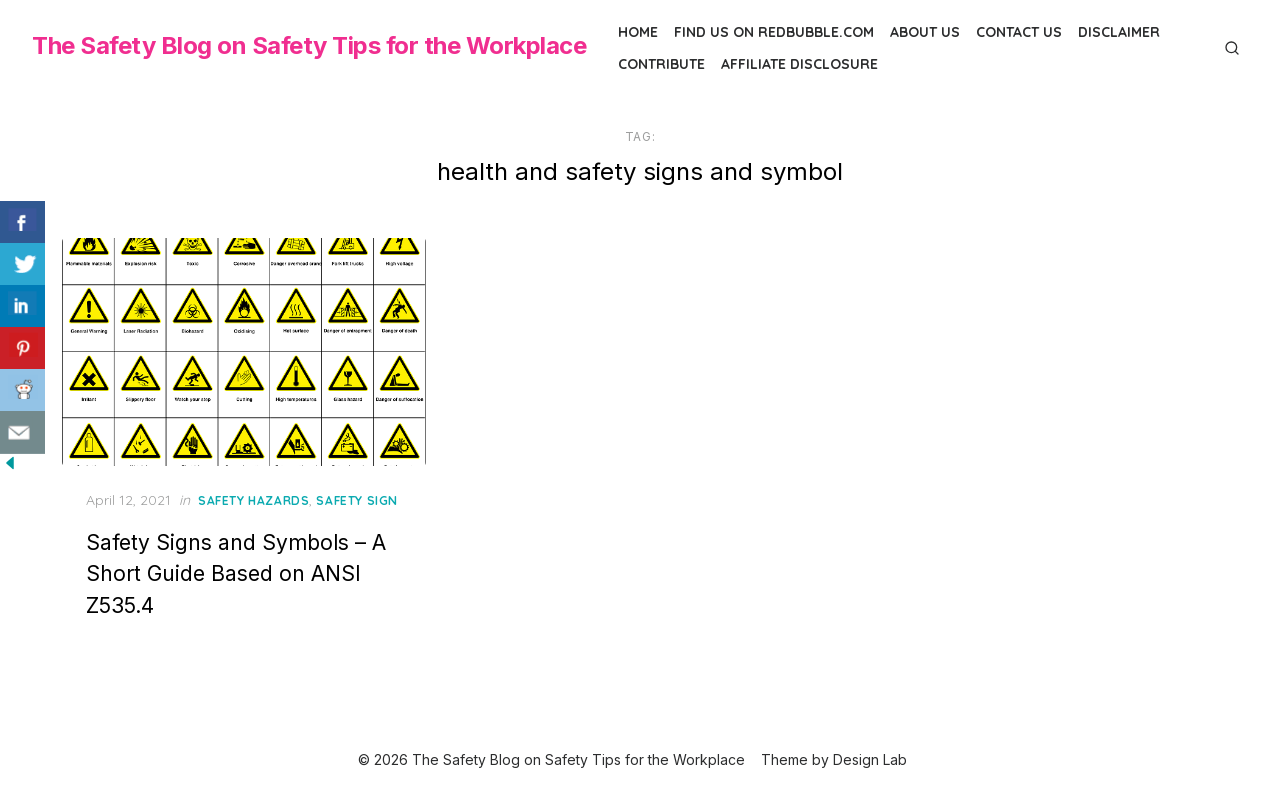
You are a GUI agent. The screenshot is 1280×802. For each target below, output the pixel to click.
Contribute (661, 64)
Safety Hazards (253, 500)
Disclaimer (1119, 32)
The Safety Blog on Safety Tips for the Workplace (309, 45)
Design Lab (870, 759)
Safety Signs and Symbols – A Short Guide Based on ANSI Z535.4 (236, 574)
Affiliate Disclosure (799, 64)
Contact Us (1019, 32)
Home (638, 32)
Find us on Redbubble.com (774, 32)
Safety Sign (357, 500)
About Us (925, 32)
